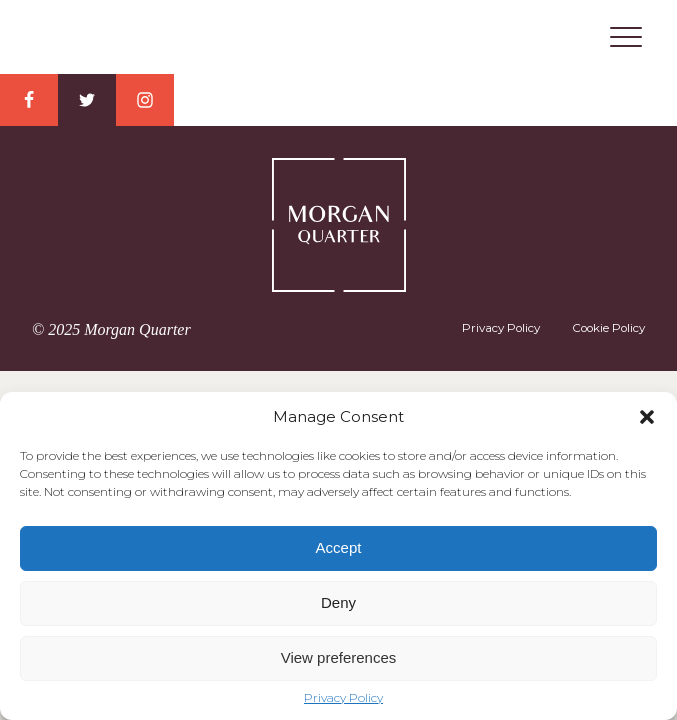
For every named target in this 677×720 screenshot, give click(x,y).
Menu (626, 37)
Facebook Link (29, 100)
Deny (338, 602)
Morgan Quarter (339, 38)
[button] (647, 417)
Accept (339, 547)
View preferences (339, 657)
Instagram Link (145, 100)
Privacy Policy (343, 698)
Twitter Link (87, 100)
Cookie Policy (608, 328)
